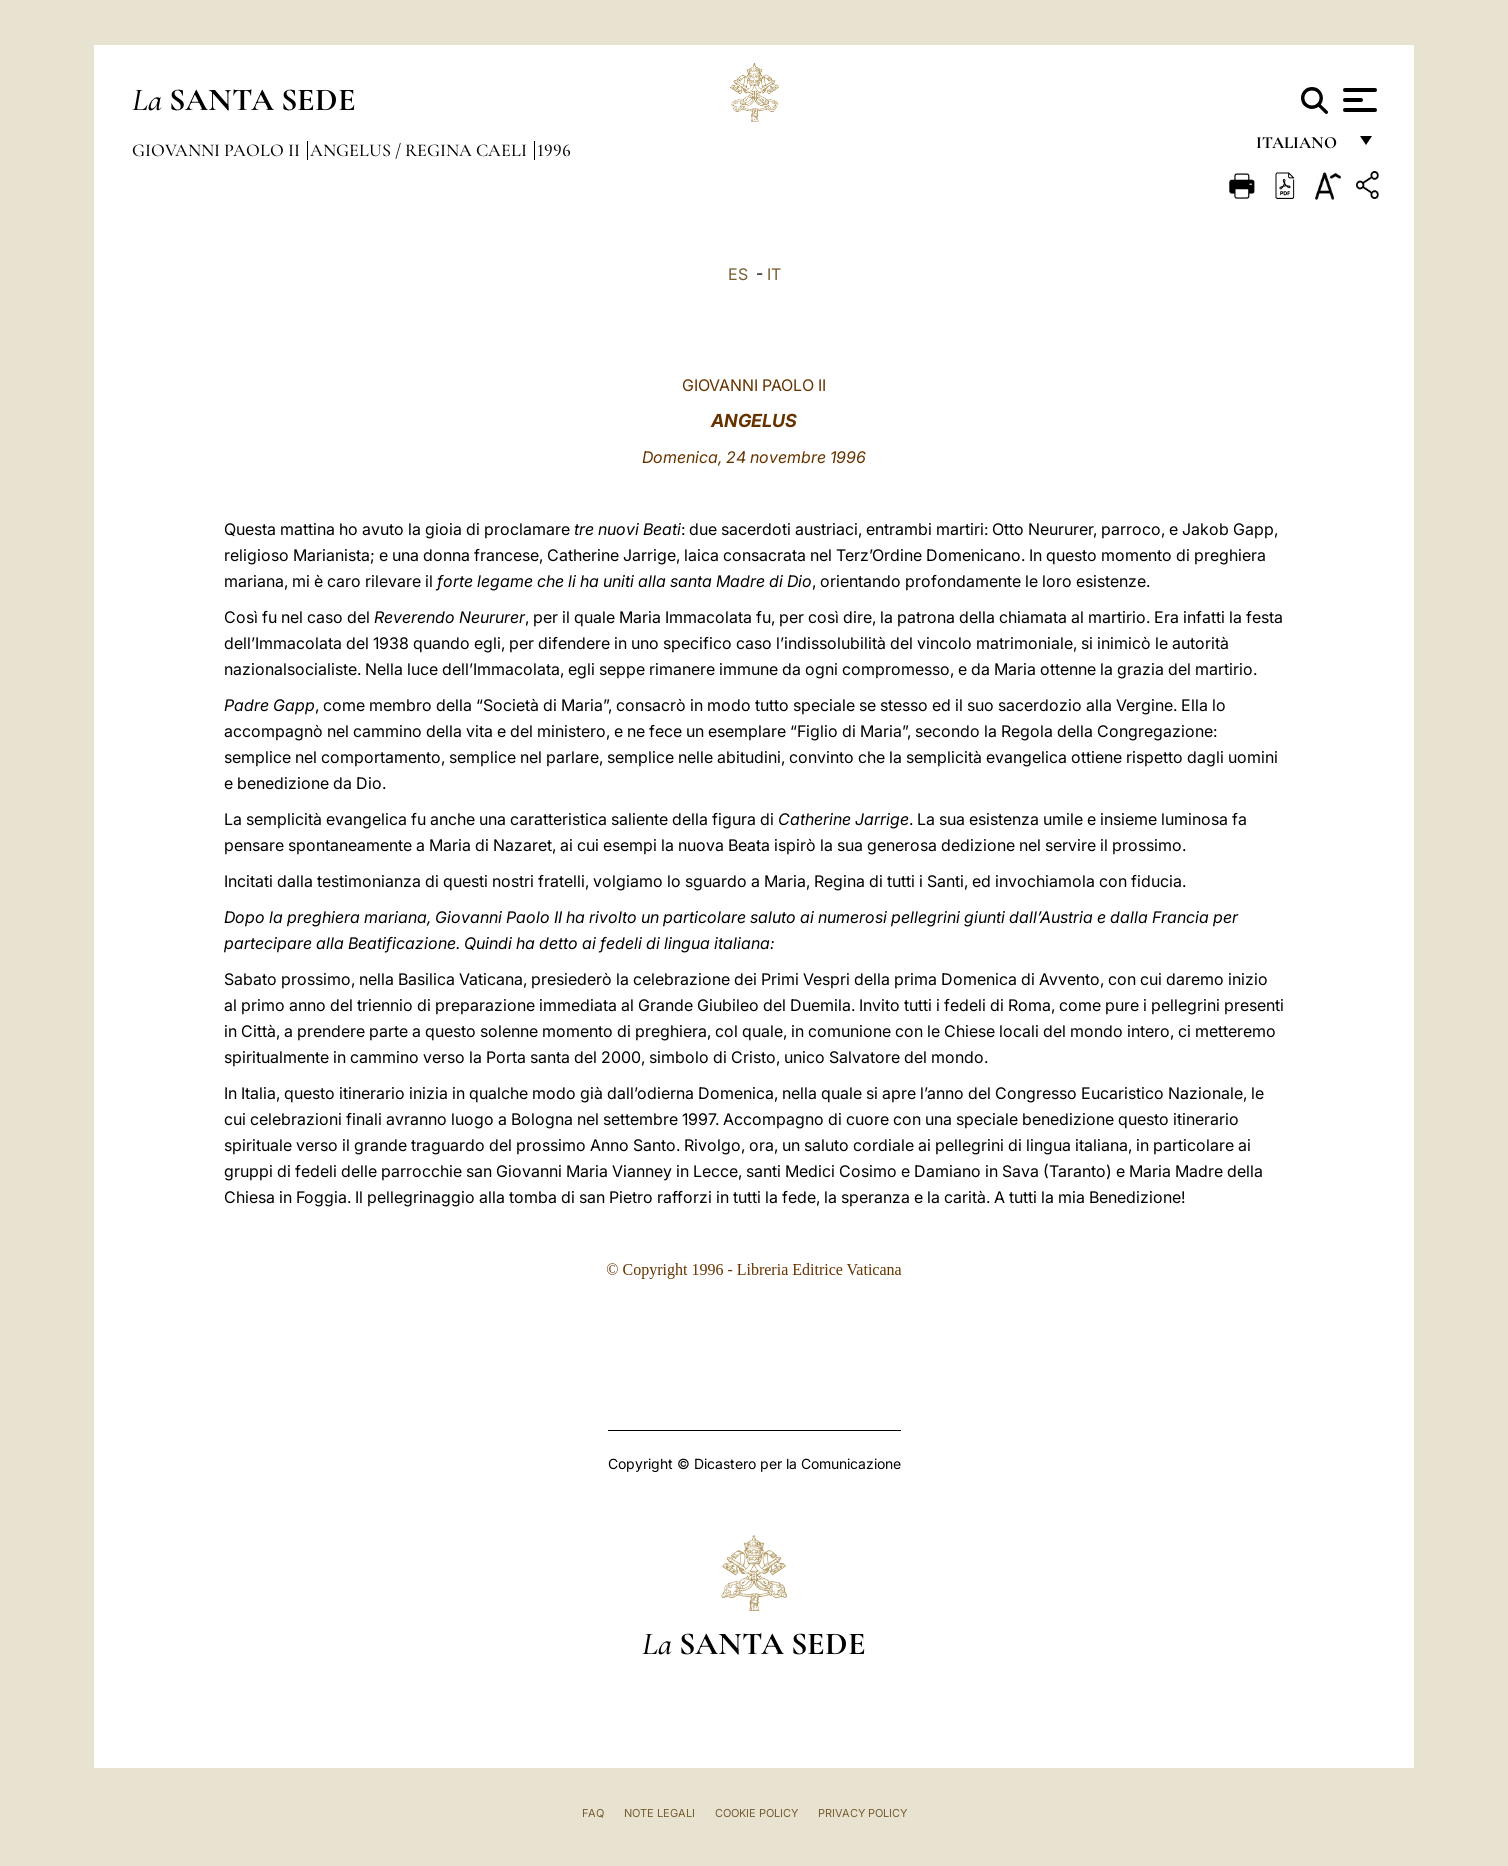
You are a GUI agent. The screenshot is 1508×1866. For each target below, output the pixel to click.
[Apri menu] (1357, 100)
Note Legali (659, 1813)
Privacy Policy (862, 1813)
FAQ (593, 1813)
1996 (554, 150)
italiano (1300, 147)
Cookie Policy (756, 1813)
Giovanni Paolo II (218, 150)
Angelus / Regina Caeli (420, 150)
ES (738, 274)
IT (774, 274)
